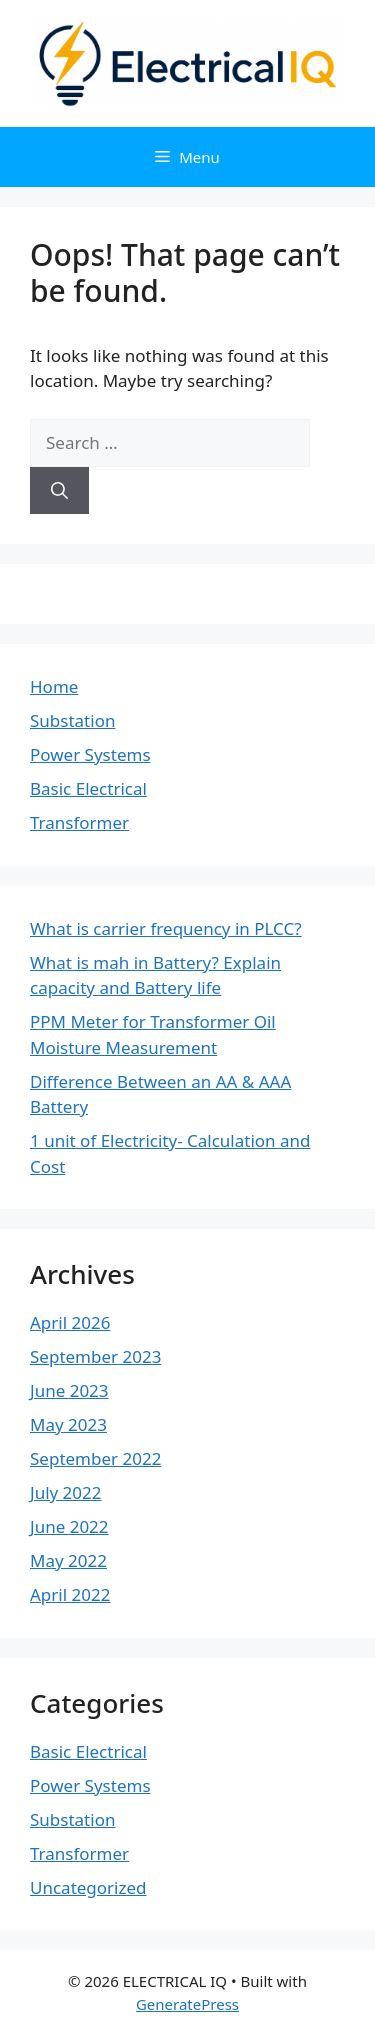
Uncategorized (88, 1887)
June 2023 (69, 1390)
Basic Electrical (88, 788)
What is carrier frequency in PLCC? (166, 928)
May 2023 (68, 1424)
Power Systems (90, 754)
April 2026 (70, 1322)
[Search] (59, 491)
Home (54, 686)
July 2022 (66, 1492)
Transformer (79, 822)
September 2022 (95, 1458)
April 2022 (70, 1594)
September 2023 (95, 1356)
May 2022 (68, 1560)
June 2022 (69, 1526)
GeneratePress (187, 2004)
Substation (72, 720)
